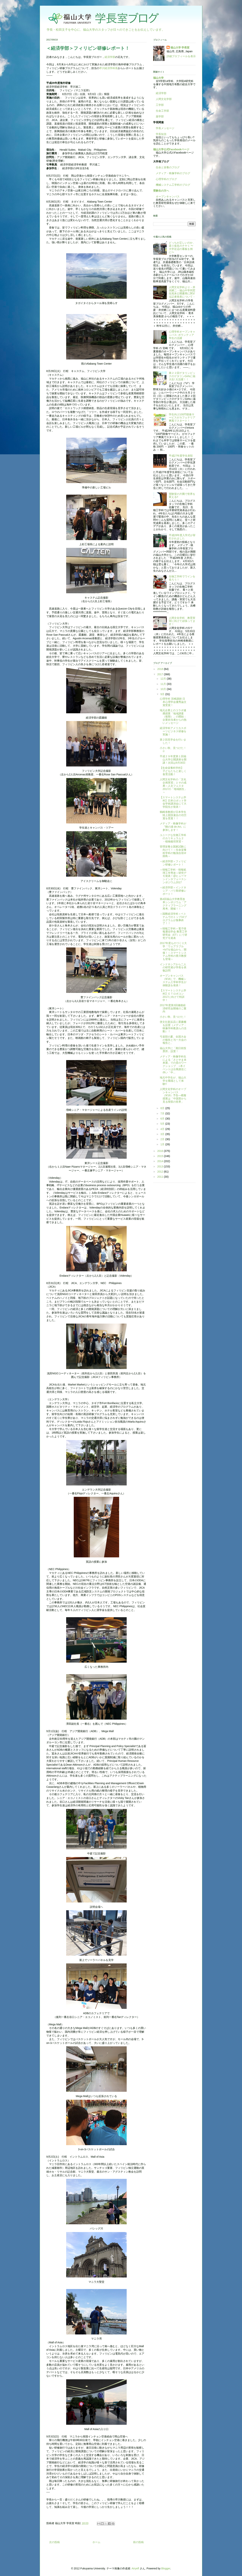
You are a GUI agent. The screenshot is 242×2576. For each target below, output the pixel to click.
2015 (160, 1156)
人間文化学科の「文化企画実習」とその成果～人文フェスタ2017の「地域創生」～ (173, 786)
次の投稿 (54, 2542)
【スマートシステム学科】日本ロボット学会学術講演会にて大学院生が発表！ (173, 802)
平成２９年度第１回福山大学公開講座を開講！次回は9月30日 (173, 759)
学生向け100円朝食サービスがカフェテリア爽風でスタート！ (182, 417)
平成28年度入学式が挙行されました (182, 537)
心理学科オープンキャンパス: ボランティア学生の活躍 (182, 335)
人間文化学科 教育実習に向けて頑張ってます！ (182, 621)
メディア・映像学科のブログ (171, 173)
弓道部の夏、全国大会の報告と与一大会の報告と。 (173, 1040)
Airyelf (135, 2568)
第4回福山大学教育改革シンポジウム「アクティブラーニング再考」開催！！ (173, 903)
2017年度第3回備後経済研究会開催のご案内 (173, 1008)
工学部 (160, 104)
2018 (160, 669)
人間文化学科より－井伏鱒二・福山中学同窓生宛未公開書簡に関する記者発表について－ (182, 292)
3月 (162, 1134)
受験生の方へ (161, 190)
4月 (162, 1129)
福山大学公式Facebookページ (171, 149)
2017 (160, 674)
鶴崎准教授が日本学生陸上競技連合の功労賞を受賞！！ (173, 815)
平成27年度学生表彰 (181, 455)
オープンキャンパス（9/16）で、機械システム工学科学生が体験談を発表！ (173, 980)
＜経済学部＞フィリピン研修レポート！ (173, 863)
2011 (160, 1176)
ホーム (96, 2542)
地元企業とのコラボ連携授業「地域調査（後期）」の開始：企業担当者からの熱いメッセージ (173, 716)
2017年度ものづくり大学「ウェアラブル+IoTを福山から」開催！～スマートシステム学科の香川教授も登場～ (173, 951)
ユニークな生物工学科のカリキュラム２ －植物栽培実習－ (173, 838)
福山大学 (158, 77)
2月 (162, 1139)
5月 (162, 1123)
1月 (162, 1144)
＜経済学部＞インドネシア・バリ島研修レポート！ (173, 890)
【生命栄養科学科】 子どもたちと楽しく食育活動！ (173, 771)
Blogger (165, 2568)
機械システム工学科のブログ (171, 184)
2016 (160, 1150)
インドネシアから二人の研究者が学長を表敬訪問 (173, 967)
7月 (162, 1113)
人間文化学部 (164, 99)
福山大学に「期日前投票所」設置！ (173, 1050)
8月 (162, 1108)
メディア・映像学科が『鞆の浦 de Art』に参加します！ (173, 826)
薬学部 (160, 116)
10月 (163, 689)
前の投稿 (138, 2542)
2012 (160, 1171)
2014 (160, 1161)
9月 (162, 694)
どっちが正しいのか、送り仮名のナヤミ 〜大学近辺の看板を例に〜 (182, 247)
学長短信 (159, 134)
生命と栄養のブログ (166, 167)
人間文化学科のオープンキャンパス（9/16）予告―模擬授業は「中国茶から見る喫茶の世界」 (173, 1095)
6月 (162, 1118)
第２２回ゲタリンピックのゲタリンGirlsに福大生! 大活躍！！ (182, 376)
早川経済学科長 (108, 68)
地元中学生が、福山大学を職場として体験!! (173, 1080)
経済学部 (110, 56)
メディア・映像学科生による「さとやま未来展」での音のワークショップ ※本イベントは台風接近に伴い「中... (173, 1064)
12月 (163, 678)
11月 (163, 683)
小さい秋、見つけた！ (173, 1016)
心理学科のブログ (165, 179)
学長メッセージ (163, 128)
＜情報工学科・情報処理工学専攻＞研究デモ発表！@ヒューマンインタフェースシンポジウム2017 (173, 876)
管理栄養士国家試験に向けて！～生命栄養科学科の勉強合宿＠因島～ (173, 851)
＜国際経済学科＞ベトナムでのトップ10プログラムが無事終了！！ (173, 918)
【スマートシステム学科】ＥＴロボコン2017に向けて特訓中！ (173, 995)
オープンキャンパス (166, 196)
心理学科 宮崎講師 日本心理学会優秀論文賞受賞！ (173, 702)
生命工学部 (162, 110)
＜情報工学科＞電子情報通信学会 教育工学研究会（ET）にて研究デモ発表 (173, 933)
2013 (160, 1166)
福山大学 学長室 (180, 47)
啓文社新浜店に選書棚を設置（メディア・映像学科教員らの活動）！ (173, 1026)
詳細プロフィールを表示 (181, 56)
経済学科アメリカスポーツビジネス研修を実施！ (173, 731)
